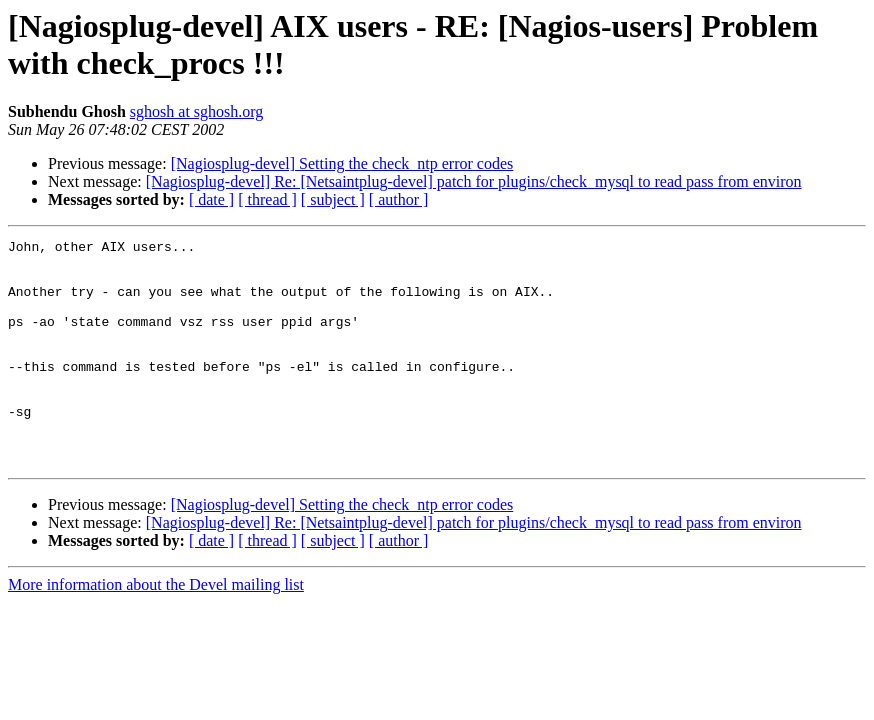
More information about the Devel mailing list (156, 629)
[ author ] (399, 199)
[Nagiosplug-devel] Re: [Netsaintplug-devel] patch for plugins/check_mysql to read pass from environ (474, 181)
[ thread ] (267, 199)
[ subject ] (333, 199)
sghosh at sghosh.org (197, 111)
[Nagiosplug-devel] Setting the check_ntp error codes (342, 163)
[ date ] (211, 199)
